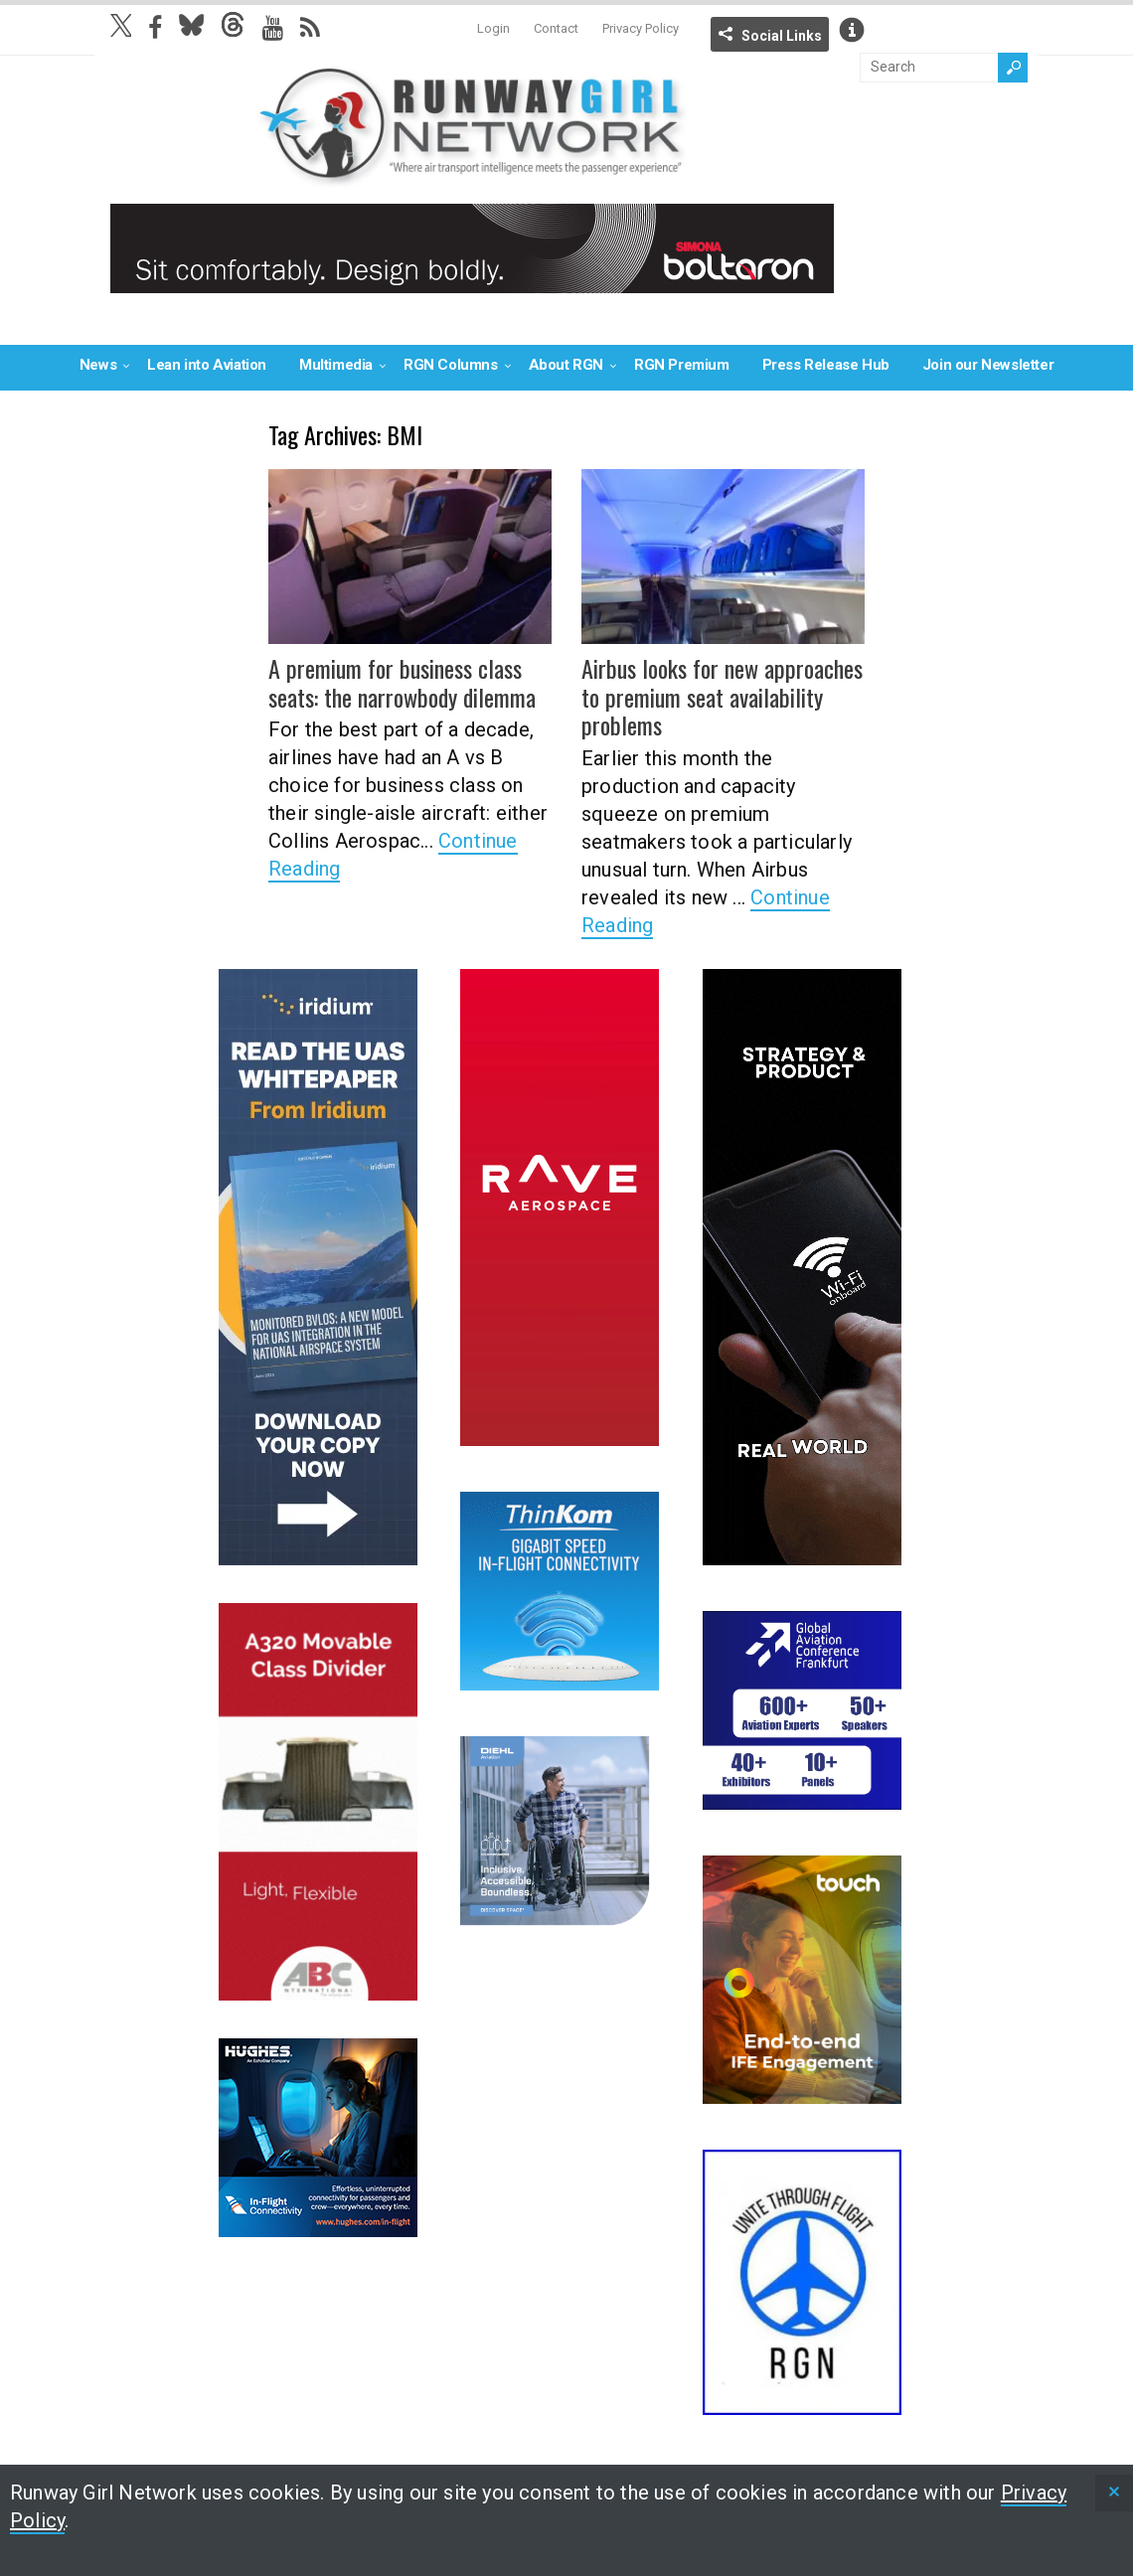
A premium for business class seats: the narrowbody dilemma (402, 682)
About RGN (566, 365)
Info (852, 30)
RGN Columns (451, 365)
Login (493, 28)
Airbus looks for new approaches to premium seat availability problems (722, 696)
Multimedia (336, 365)
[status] (1114, 2493)
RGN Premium (681, 365)
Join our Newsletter (987, 365)
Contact (556, 28)
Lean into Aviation (206, 365)
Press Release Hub (826, 365)
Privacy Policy (640, 28)
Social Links (781, 36)
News (98, 365)
